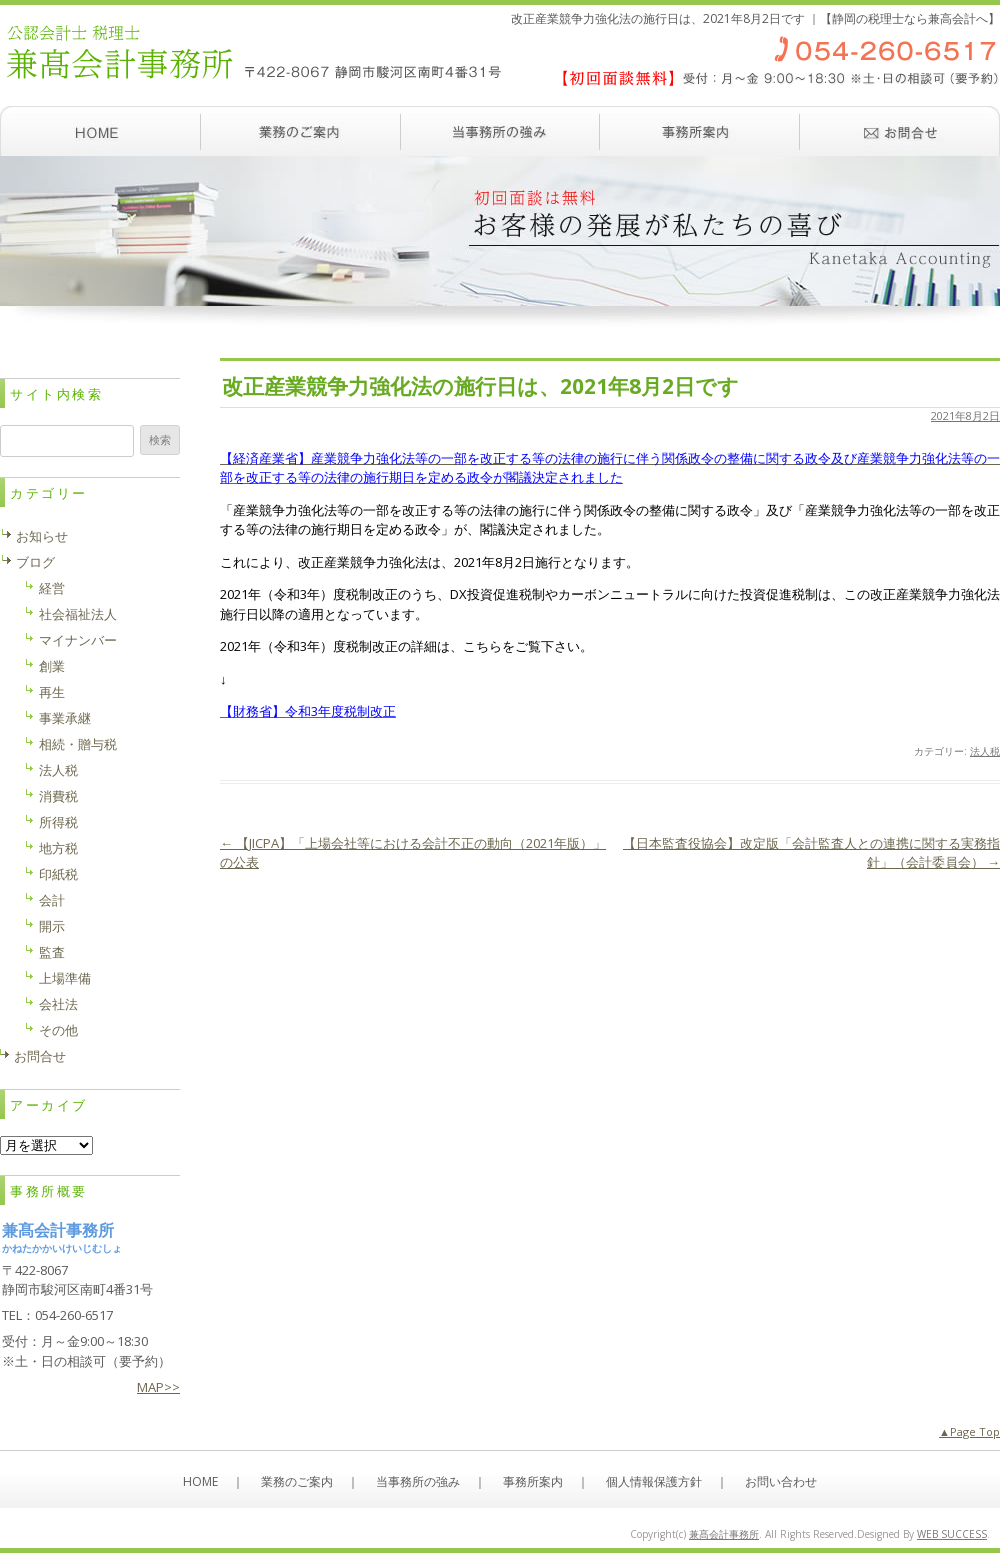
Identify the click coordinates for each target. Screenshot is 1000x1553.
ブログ (35, 562)
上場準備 (65, 978)
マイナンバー (78, 640)
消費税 (58, 796)
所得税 (58, 822)
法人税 (985, 751)
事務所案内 (700, 131)
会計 (52, 900)
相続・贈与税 (78, 744)
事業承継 (65, 718)
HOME (200, 1481)
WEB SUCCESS (952, 1534)
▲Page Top (969, 1431)
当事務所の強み (500, 131)
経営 (52, 588)
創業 (52, 666)
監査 (52, 952)
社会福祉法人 (78, 614)
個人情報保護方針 (654, 1481)
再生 (52, 692)
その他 (58, 1030)
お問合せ (40, 1056)
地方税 (58, 848)
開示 (52, 926)
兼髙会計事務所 (724, 1534)
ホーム (100, 131)
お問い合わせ (900, 131)
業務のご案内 (300, 131)
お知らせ (42, 536)
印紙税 (58, 874)
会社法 (58, 1004)
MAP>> (158, 1387)
